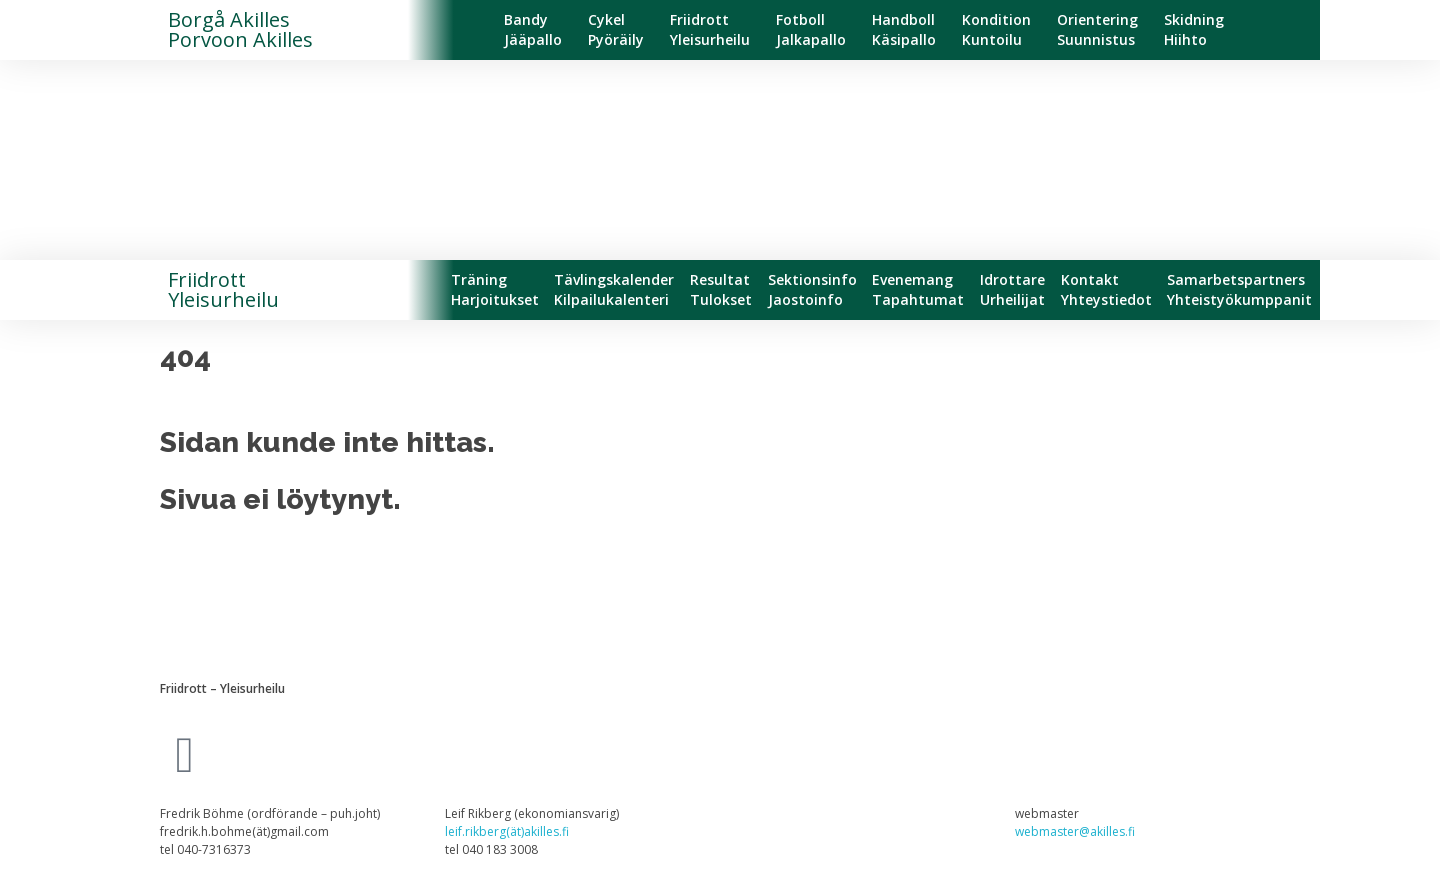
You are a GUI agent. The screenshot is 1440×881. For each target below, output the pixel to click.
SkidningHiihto (1194, 29)
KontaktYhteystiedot (1106, 289)
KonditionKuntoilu (996, 29)
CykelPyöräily (616, 29)
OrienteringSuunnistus (1097, 29)
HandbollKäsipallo (904, 29)
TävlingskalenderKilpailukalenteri (614, 289)
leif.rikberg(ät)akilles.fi (507, 831)
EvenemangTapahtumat (918, 289)
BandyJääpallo (533, 29)
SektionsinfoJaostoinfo (812, 289)
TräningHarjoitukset (495, 289)
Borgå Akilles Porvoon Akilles (240, 29)
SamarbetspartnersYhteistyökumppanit (1239, 289)
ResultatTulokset (721, 289)
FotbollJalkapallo (811, 29)
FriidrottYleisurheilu (710, 29)
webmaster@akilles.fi (1075, 831)
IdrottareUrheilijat (1012, 289)
